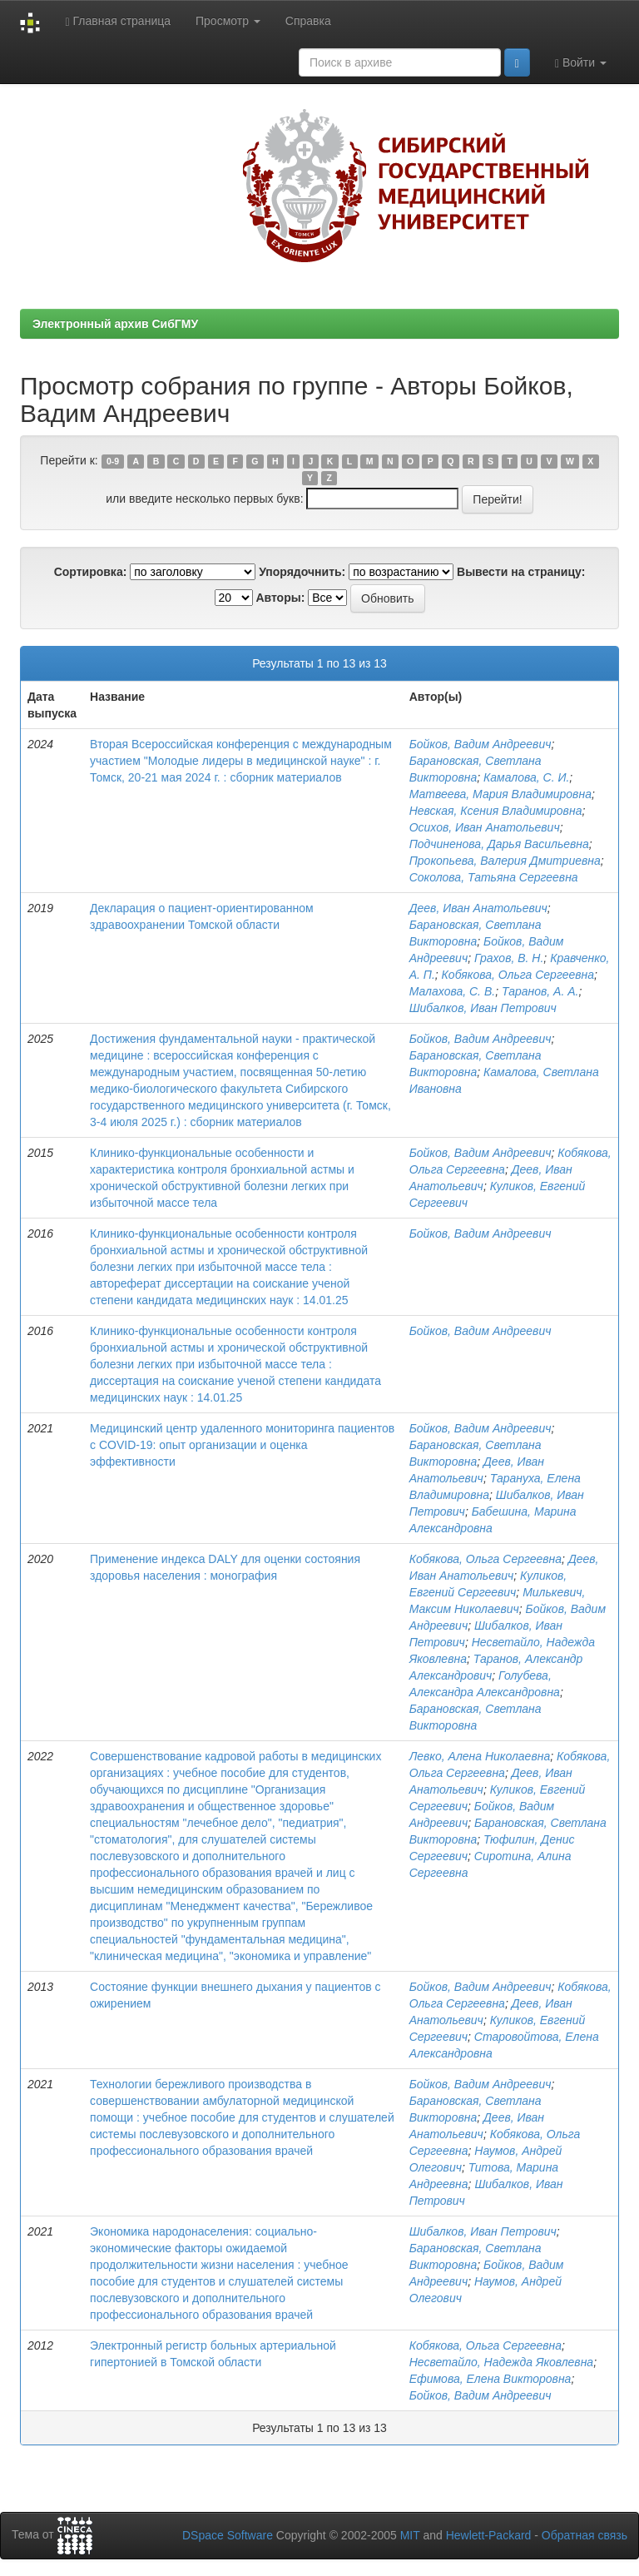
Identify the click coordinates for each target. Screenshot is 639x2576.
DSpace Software (227, 2535)
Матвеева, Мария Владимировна (500, 794)
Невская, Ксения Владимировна (495, 810)
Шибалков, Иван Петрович (483, 1008)
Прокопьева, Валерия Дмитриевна (505, 860)
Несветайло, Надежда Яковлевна (501, 2362)
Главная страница (118, 21)
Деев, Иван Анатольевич (478, 908)
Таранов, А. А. (540, 991)
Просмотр (228, 20)
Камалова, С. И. (526, 777)
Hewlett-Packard (489, 2535)
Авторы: (280, 597)
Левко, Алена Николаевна (480, 1756)
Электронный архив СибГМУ (115, 323)
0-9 (112, 461)
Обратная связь (584, 2535)
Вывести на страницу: (521, 571)
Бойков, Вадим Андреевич (480, 744)
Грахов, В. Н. (508, 958)
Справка (308, 20)
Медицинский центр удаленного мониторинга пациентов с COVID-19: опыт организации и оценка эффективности (242, 1445)
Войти (581, 63)
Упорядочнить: (302, 571)
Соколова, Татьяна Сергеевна (493, 877)
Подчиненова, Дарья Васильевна (499, 844)
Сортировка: (90, 571)
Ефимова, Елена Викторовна (490, 2378)
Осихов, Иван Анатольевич (484, 827)
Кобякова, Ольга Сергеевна (518, 974)
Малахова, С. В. (452, 991)
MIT (410, 2535)
